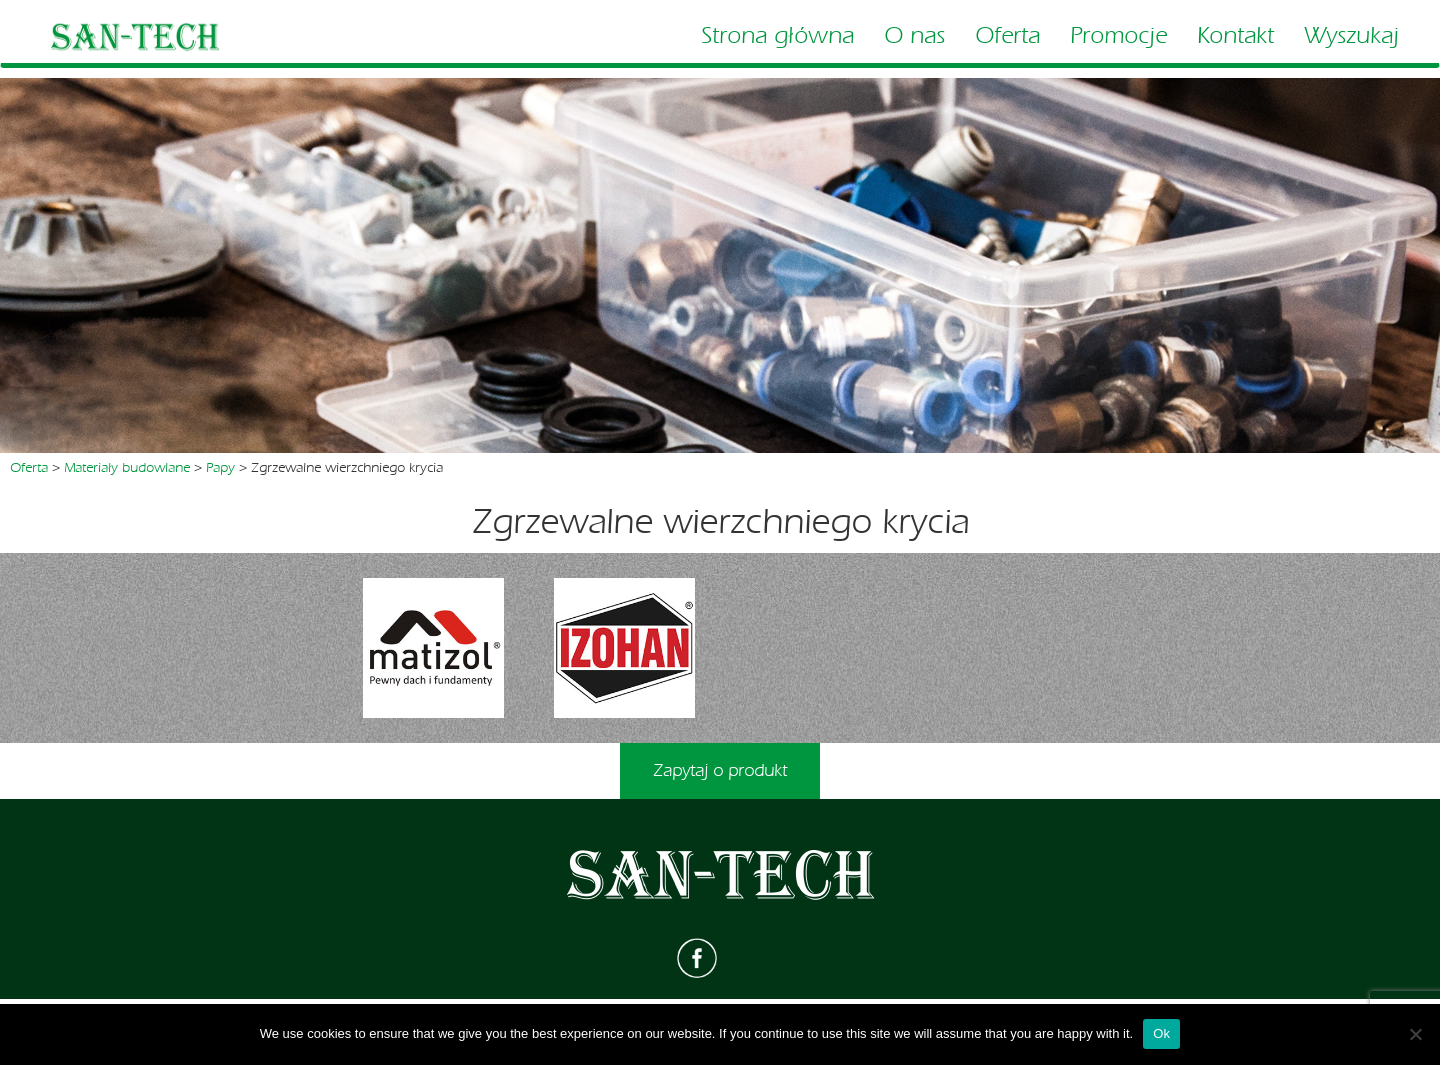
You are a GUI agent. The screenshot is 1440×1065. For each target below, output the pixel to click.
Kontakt (1235, 36)
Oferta (1007, 36)
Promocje (1118, 36)
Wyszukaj (1351, 36)
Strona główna (777, 36)
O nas (914, 36)
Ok (1161, 1033)
